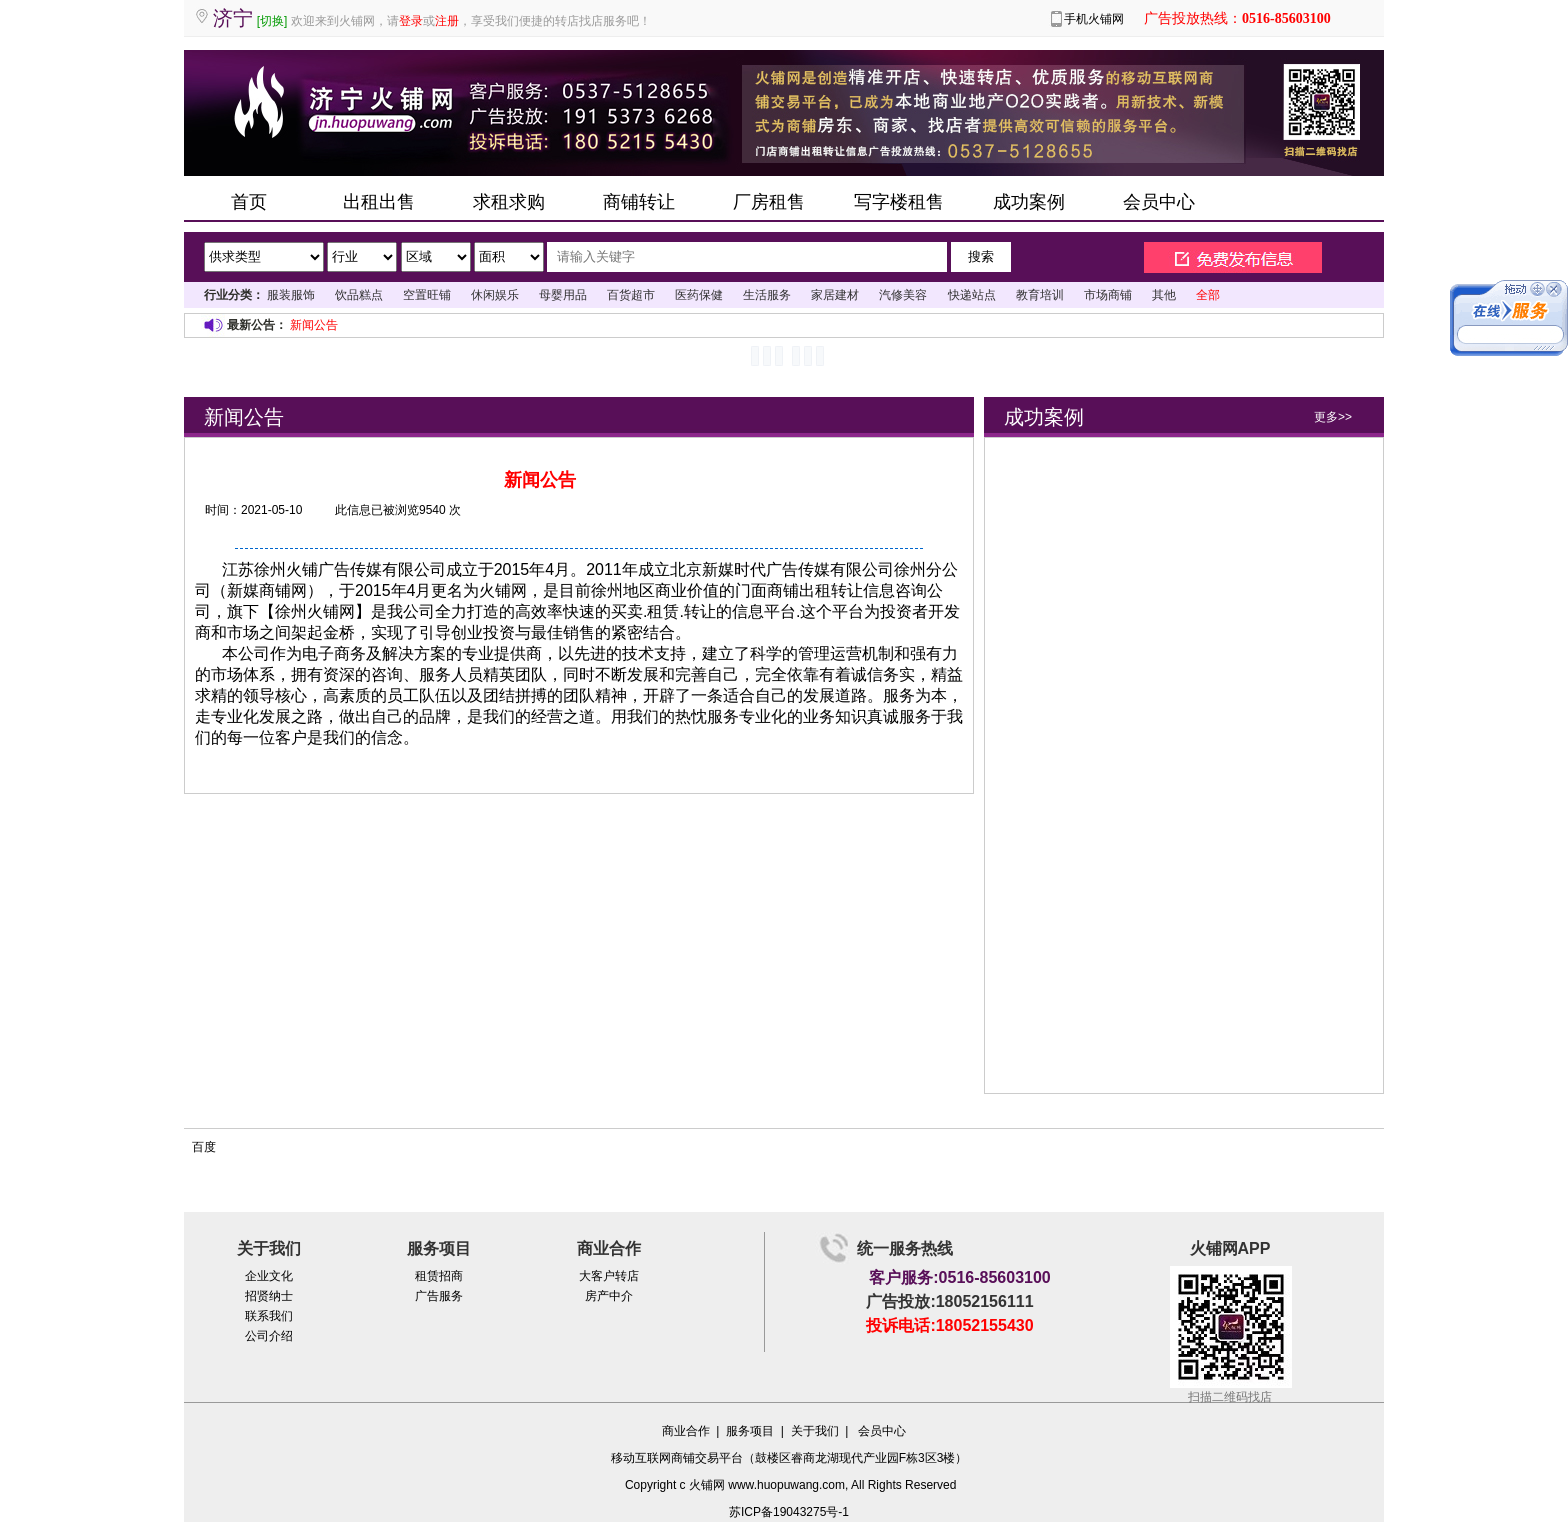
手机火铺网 (1094, 19)
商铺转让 (639, 202)
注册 (447, 21)
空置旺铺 (427, 295)
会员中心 (1159, 202)
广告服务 (439, 1296)
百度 (204, 1147)
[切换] (272, 21)
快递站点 (972, 295)
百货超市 (631, 295)
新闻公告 (314, 325)
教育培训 (1040, 295)
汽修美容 (903, 295)
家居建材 (835, 295)
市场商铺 (1108, 295)
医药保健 (699, 295)
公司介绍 (269, 1336)
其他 (1164, 295)
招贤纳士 (269, 1296)
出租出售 (379, 202)
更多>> (1333, 417)
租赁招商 (439, 1276)
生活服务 (767, 295)
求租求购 (509, 202)
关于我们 (815, 1431)
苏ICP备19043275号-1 (789, 1512)
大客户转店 (609, 1276)
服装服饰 (291, 295)
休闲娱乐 (495, 295)
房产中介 (609, 1296)
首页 (249, 202)
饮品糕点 (359, 295)
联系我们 (269, 1316)
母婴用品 (563, 295)
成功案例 (1029, 202)
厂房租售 (769, 202)
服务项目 (750, 1431)
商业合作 (686, 1431)
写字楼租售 (899, 202)
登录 (411, 21)
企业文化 (269, 1276)
